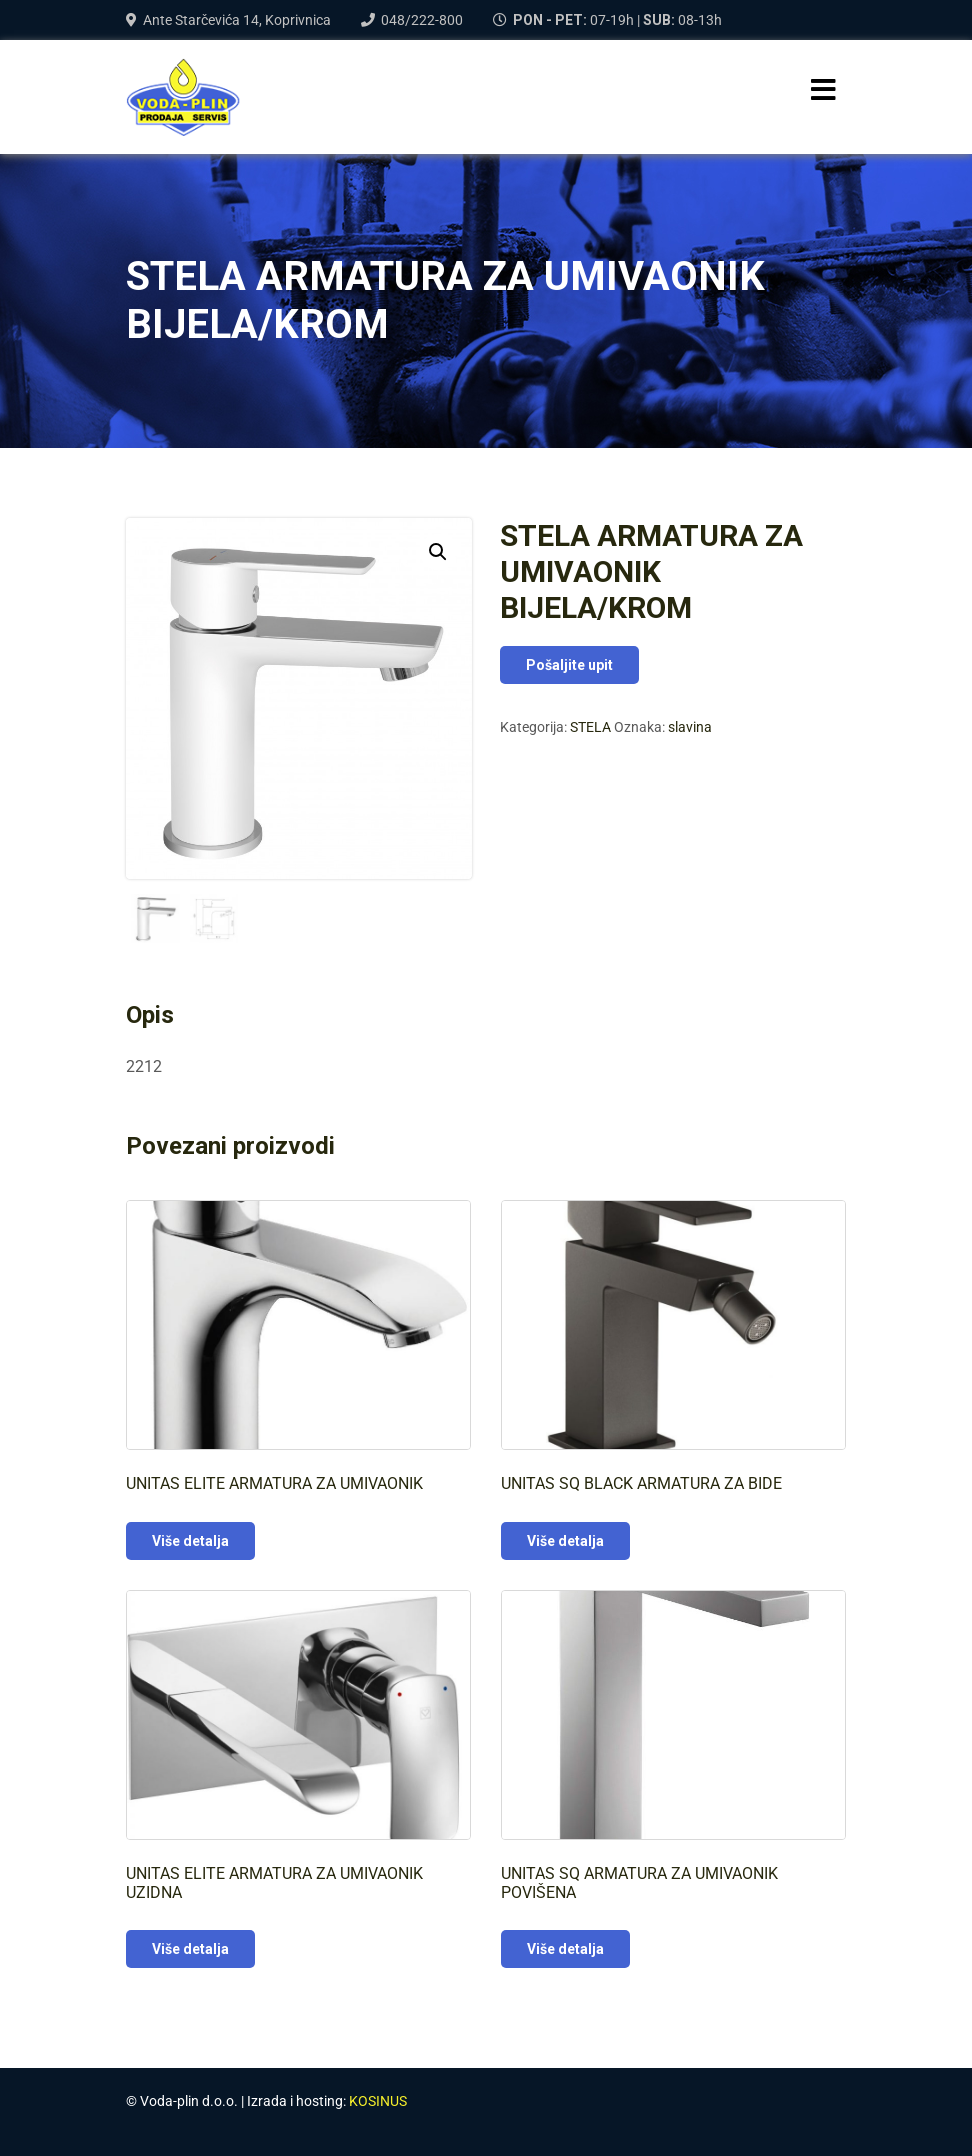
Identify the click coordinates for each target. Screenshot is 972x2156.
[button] (438, 552)
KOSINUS (378, 2101)
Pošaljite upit (569, 665)
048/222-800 (422, 20)
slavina (690, 727)
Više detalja (190, 1541)
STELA (590, 727)
